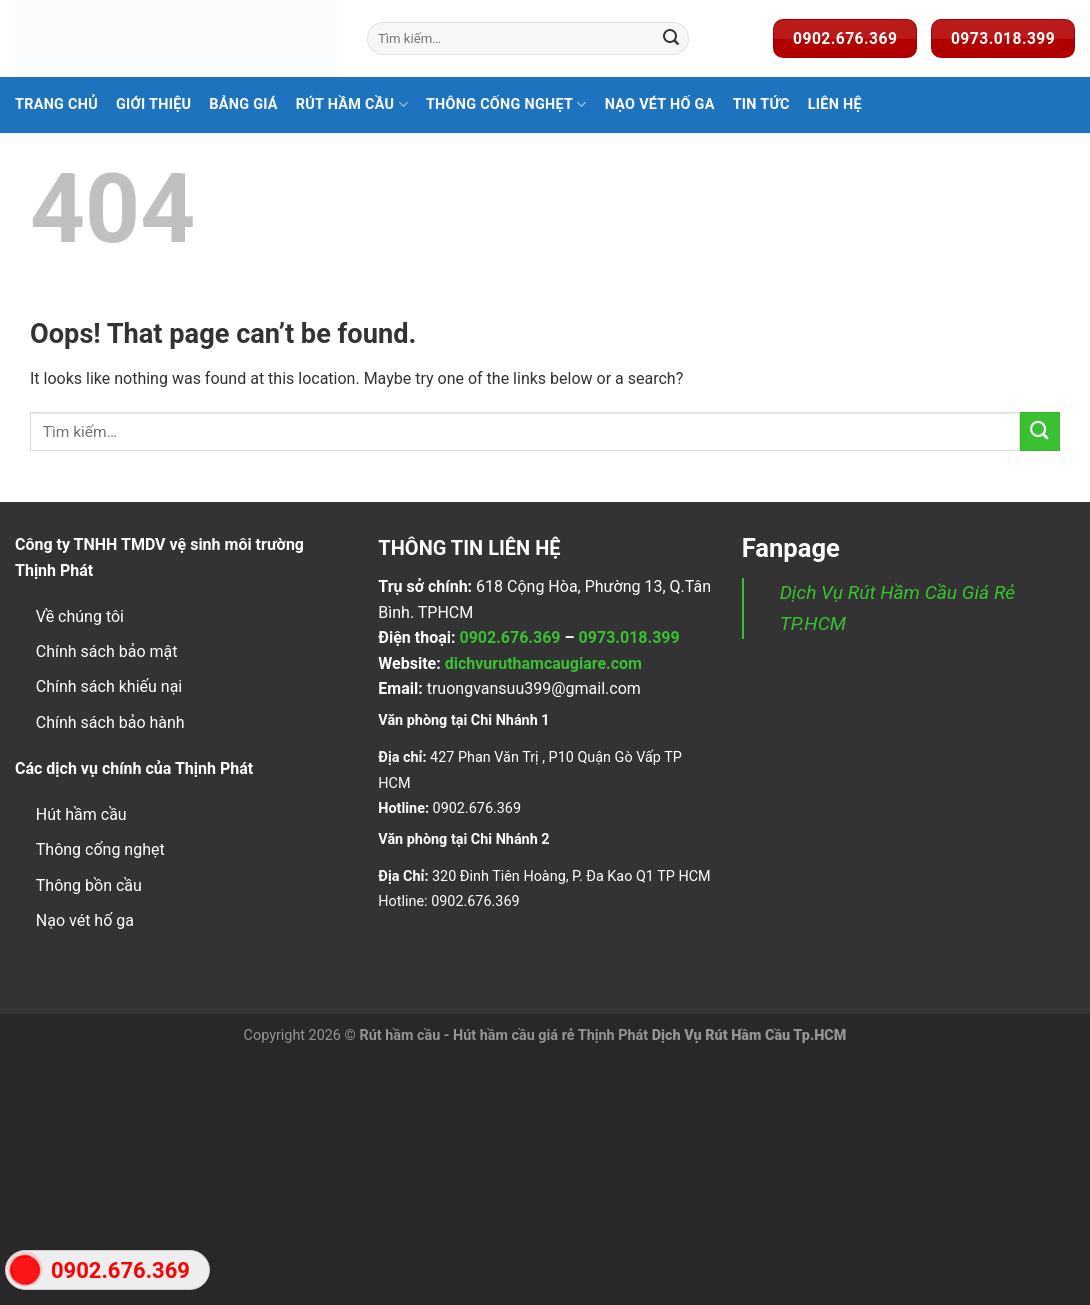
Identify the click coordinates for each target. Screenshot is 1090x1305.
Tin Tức (761, 104)
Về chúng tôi (80, 616)
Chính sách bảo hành (110, 722)
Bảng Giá (243, 104)
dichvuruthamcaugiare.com (543, 663)
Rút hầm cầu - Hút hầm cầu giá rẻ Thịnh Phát (503, 1035)
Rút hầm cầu (352, 104)
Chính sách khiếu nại (109, 686)
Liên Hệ (835, 104)
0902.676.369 (509, 637)
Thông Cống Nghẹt (506, 104)
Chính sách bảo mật (107, 651)
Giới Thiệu (153, 104)
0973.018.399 (629, 637)
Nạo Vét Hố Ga (660, 104)
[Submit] (671, 39)
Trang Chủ (56, 104)
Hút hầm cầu (81, 814)
